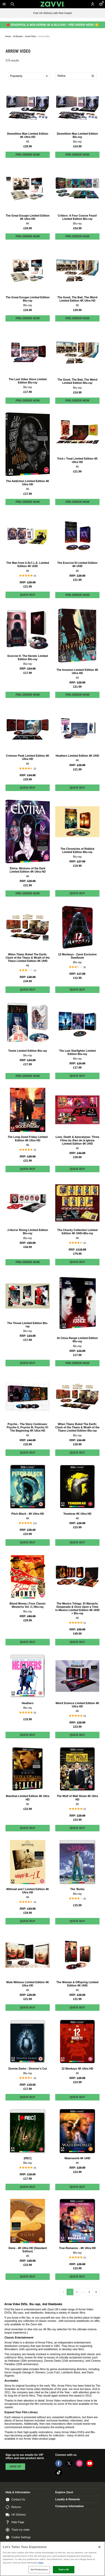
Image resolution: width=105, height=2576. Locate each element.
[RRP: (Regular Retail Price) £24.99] (28, 668)
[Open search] (12, 4)
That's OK (63, 2569)
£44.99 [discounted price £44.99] (27, 1247)
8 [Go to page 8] (89, 2292)
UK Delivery (16, 2515)
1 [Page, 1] (70, 2292)
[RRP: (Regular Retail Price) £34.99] (28, 775)
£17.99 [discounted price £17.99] (27, 672)
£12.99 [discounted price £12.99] (77, 977)
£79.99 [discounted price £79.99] (77, 1253)
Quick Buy (34, 595)
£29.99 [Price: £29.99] (27, 146)
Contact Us (15, 2500)
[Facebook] (58, 2465)
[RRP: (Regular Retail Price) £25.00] (28, 1530)
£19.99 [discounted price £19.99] (77, 865)
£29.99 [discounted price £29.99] (27, 779)
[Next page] (96, 2292)
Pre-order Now (28, 154)
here (41, 2562)
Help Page (15, 2522)
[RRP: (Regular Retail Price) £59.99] (28, 1243)
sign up (15, 2466)
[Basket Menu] (101, 4)
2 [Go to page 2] (76, 2292)
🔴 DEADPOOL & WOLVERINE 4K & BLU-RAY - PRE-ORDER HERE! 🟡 (52, 24)
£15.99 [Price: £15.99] (27, 1719)
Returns (13, 2507)
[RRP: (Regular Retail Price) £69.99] (28, 1616)
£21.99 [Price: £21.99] (77, 471)
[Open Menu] (4, 4)
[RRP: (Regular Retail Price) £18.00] (28, 2084)
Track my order (18, 2530)
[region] (52, 2558)
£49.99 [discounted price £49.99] (77, 1633)
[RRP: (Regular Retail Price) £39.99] (28, 977)
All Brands (18, 36)
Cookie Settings (18, 2537)
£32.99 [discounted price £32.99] (27, 1444)
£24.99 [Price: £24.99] (77, 146)
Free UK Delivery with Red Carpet (52, 13)
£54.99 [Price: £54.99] (77, 228)
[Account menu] (92, 4)
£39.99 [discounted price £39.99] (77, 1157)
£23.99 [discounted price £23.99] (27, 1534)
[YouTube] (89, 2465)
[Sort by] (29, 75)
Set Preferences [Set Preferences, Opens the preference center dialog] (39, 2569)
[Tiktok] (58, 2474)
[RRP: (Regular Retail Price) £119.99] (77, 1249)
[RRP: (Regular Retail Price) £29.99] (28, 582)
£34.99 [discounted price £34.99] (27, 981)
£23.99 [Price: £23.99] (27, 1808)
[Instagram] (79, 2465)
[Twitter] (69, 2465)
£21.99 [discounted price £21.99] (27, 586)
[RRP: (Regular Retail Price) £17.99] (77, 973)
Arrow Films (30, 36)
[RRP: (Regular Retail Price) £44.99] (77, 1153)
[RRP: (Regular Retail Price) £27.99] (77, 861)
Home (8, 36)
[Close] (99, 2547)
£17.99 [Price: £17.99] (27, 392)
